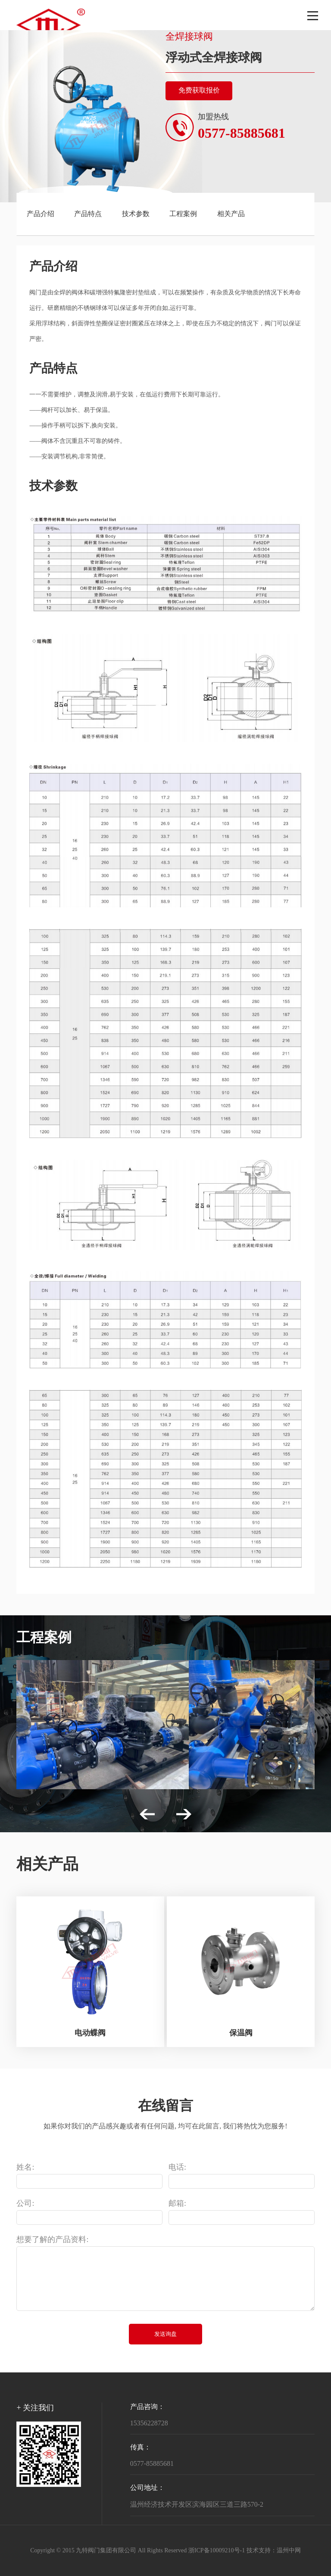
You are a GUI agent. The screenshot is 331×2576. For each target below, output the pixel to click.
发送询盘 (165, 2334)
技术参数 (136, 214)
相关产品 (231, 214)
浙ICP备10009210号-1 (216, 2551)
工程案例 (183, 214)
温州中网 (289, 2551)
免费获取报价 (199, 90)
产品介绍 (40, 214)
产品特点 (88, 214)
